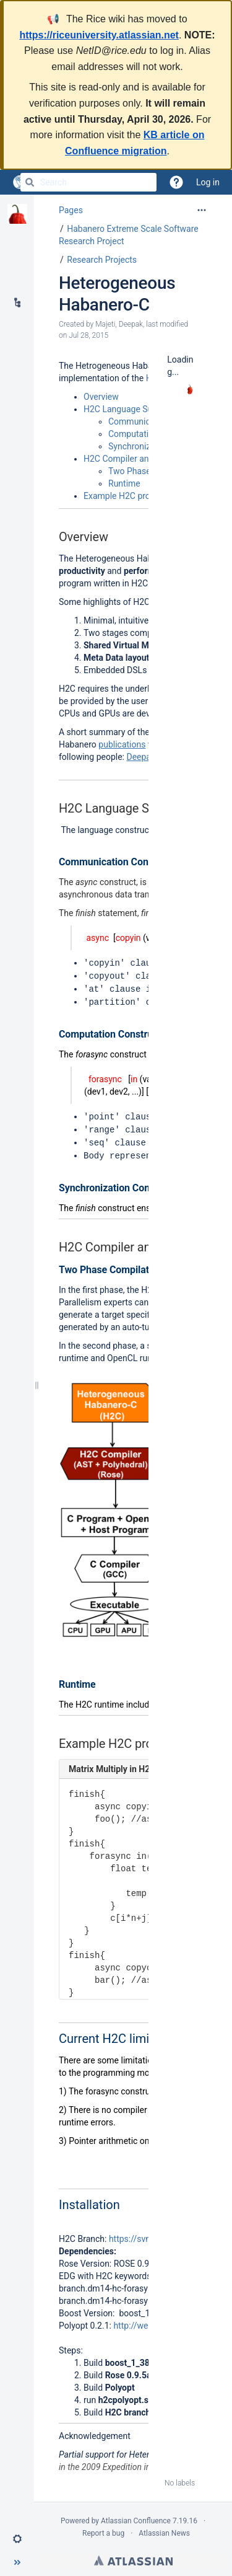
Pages (71, 210)
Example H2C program (127, 496)
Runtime (124, 483)
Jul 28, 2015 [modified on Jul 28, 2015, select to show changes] (88, 335)
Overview (101, 397)
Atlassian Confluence (136, 2516)
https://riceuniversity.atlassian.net (99, 35)
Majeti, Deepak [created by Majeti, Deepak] (119, 324)
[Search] (30, 182)
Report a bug (103, 2528)
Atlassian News (164, 2528)
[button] (17, 2539)
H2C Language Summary (131, 409)
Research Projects (102, 260)
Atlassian (133, 2555)
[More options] (201, 210)
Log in (208, 182)
